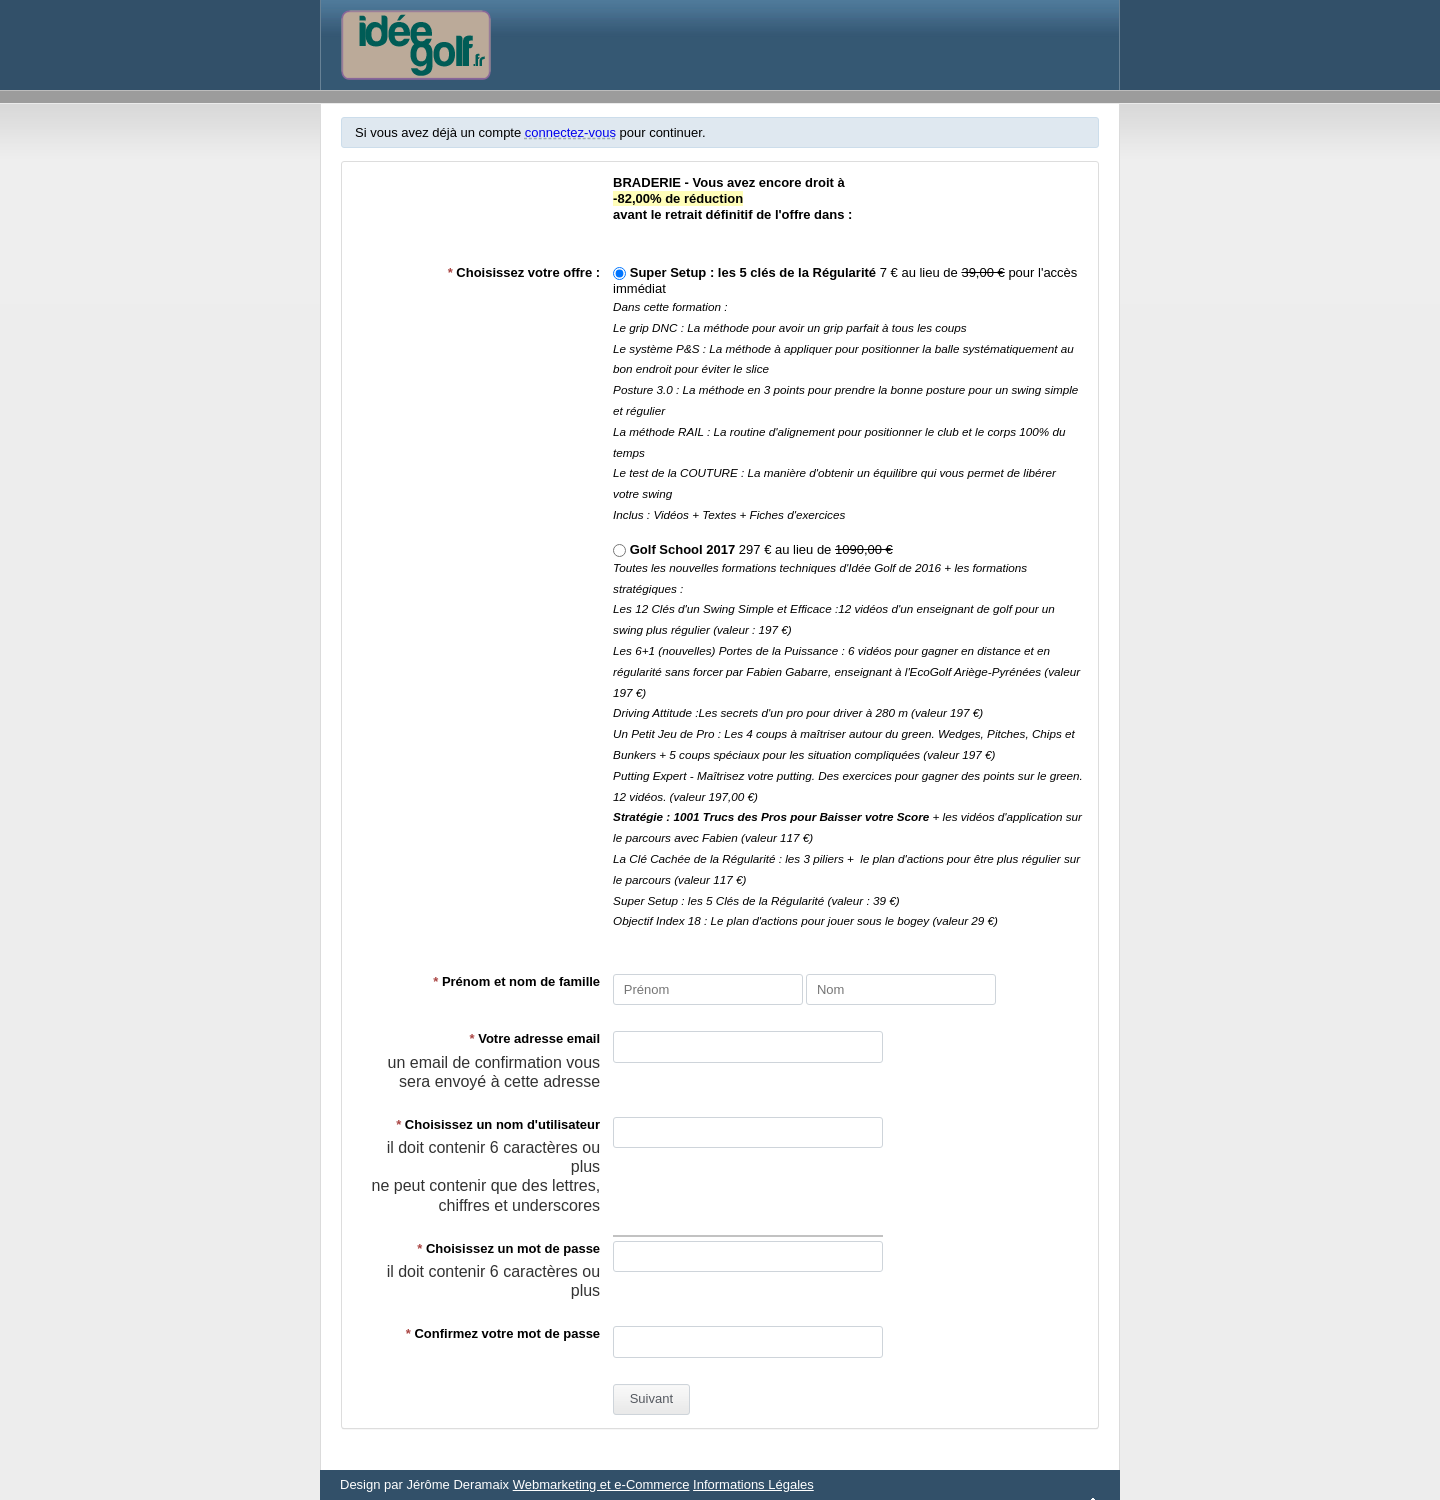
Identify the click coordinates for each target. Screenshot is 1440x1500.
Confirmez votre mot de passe (503, 1333)
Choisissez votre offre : (524, 272)
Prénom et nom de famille (516, 981)
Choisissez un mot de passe (508, 1248)
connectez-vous (570, 132)
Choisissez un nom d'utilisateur (498, 1124)
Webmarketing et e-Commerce (601, 1484)
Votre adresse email (535, 1038)
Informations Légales (753, 1484)
